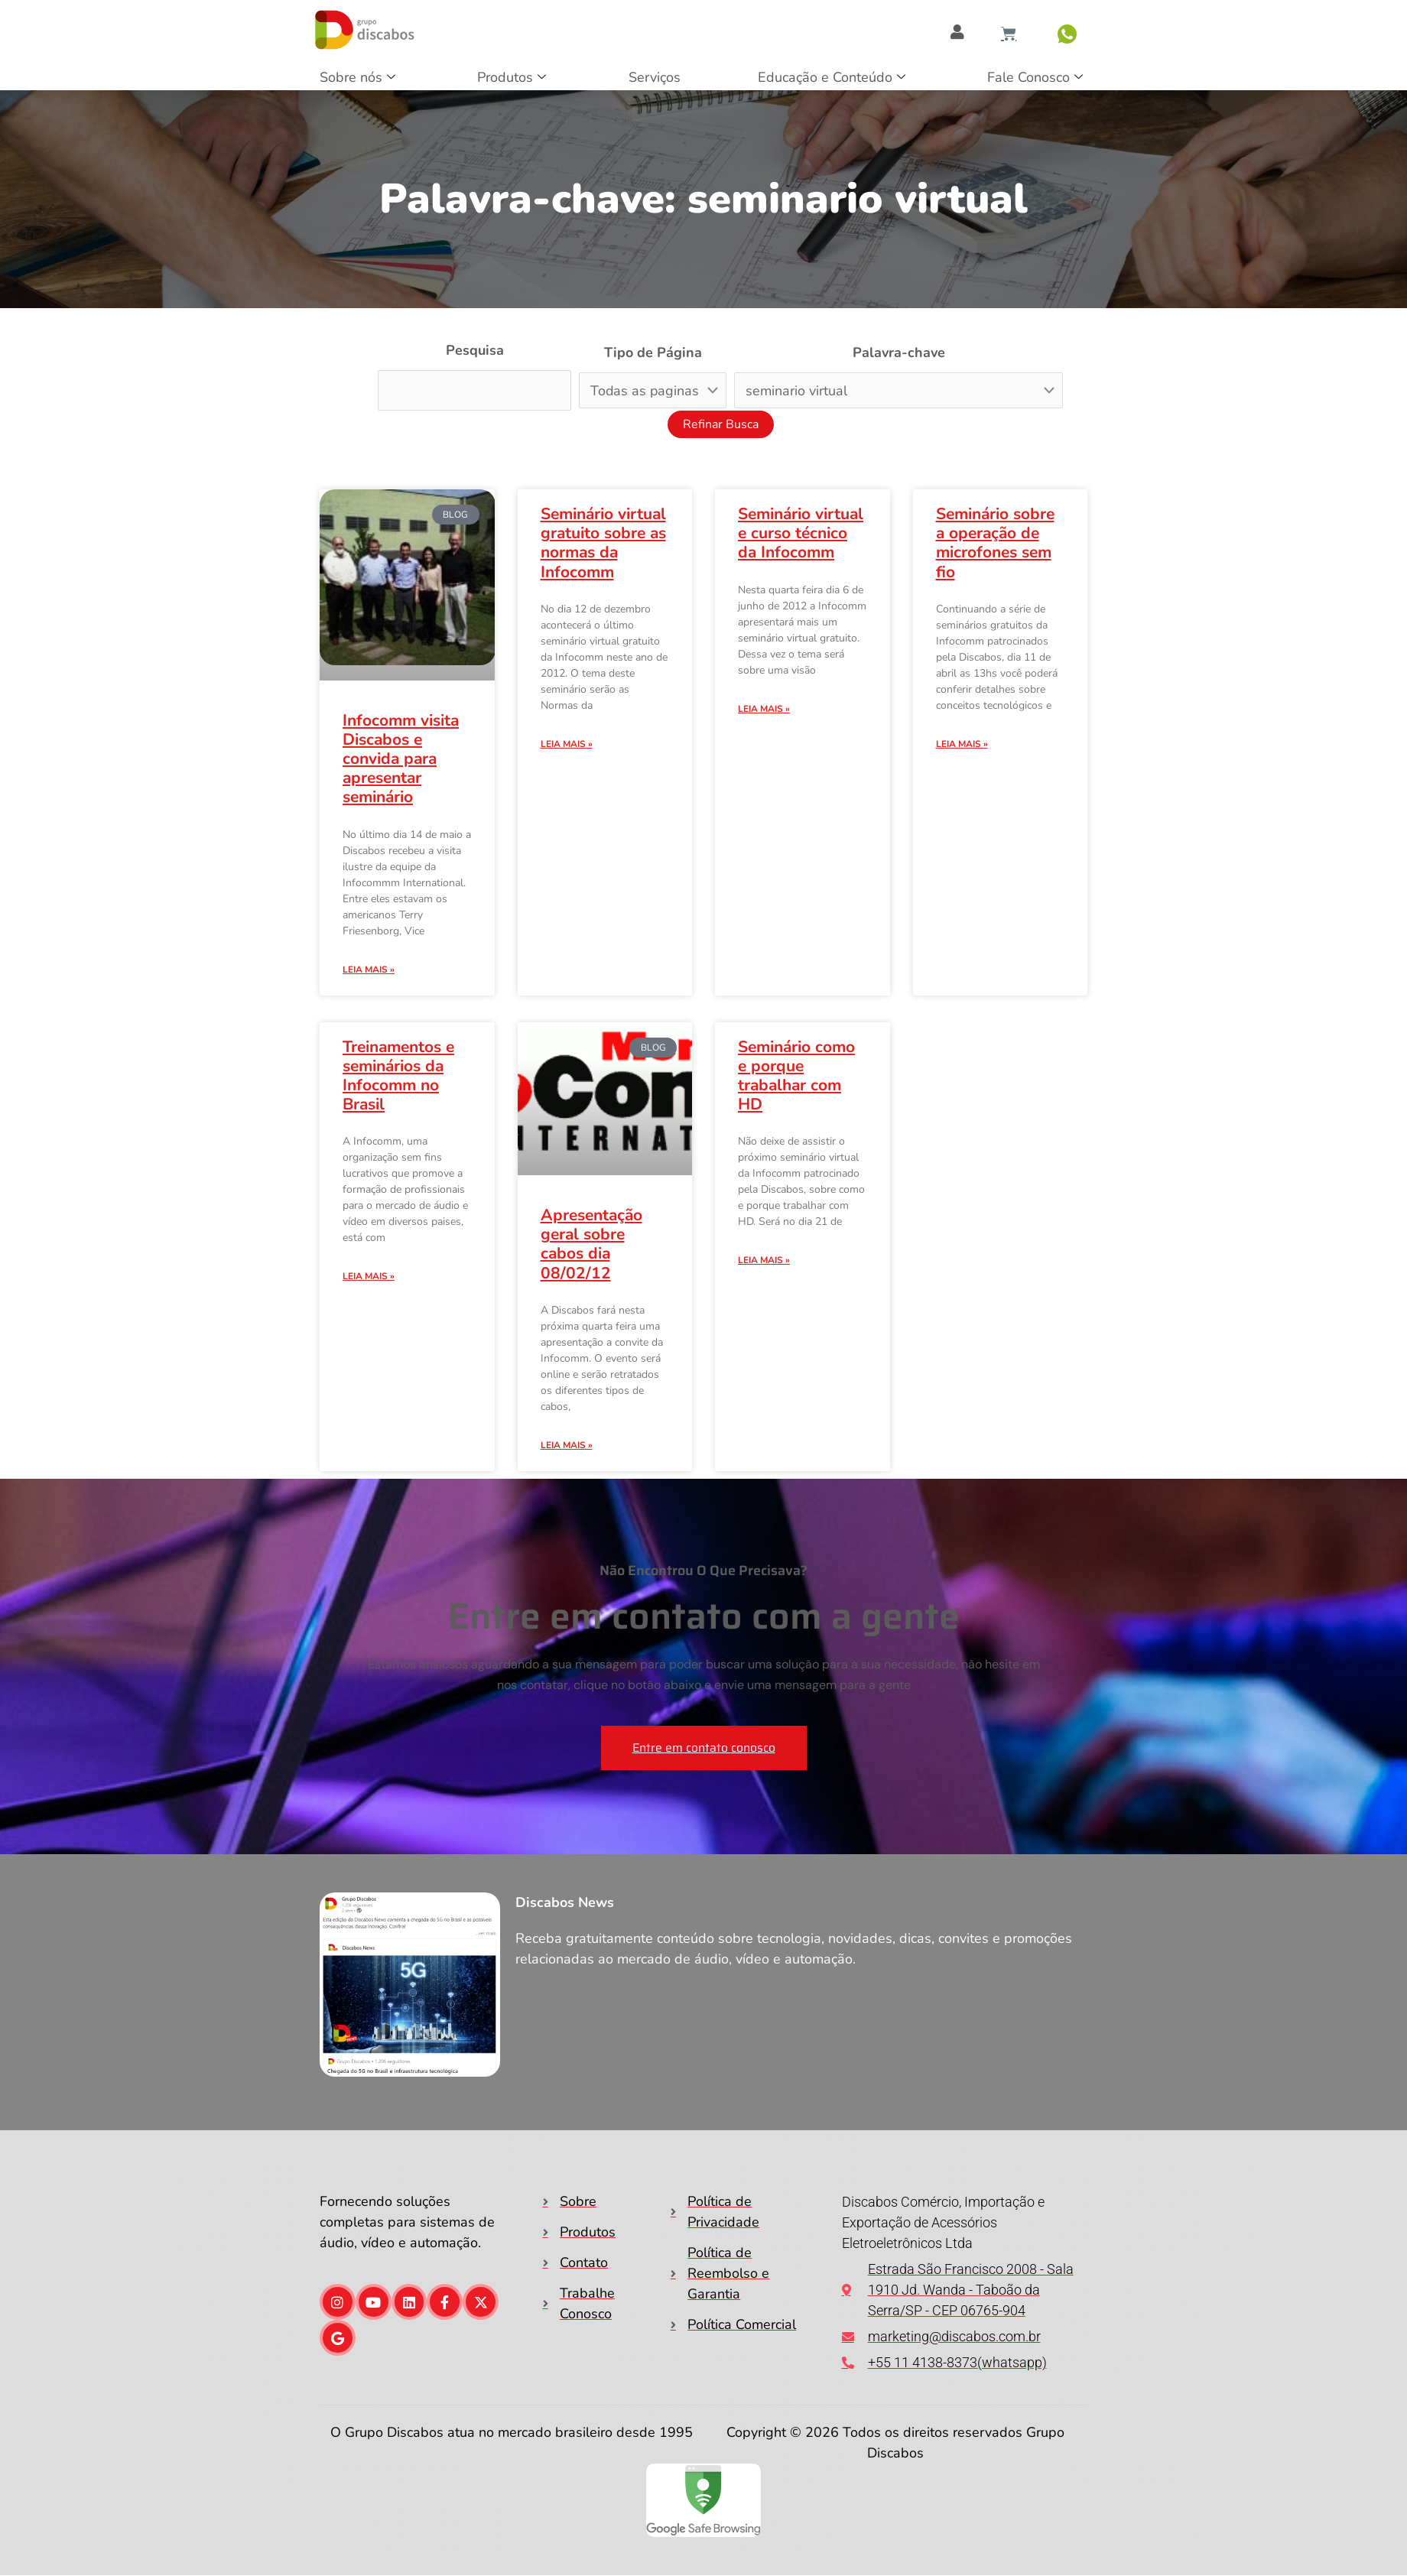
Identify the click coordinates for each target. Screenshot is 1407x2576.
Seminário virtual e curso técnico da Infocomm (800, 533)
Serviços (655, 77)
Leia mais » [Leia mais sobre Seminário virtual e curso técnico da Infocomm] (764, 709)
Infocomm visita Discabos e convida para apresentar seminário (401, 759)
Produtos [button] (511, 77)
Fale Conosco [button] (1035, 77)
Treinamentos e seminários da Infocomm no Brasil (398, 1076)
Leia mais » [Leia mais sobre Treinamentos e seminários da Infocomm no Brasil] (369, 1276)
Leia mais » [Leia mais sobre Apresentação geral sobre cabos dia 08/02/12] (567, 1445)
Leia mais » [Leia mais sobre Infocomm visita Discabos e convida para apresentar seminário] (369, 969)
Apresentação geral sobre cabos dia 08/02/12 (591, 1244)
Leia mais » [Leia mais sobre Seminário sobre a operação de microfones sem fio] (962, 744)
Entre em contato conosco (704, 1747)
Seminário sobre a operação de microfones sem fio (995, 543)
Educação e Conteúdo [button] (831, 77)
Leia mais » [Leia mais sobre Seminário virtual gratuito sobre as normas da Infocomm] (567, 744)
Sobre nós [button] (357, 77)
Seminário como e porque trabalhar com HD (796, 1076)
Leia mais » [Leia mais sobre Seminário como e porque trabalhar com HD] (764, 1260)
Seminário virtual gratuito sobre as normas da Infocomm (603, 543)
